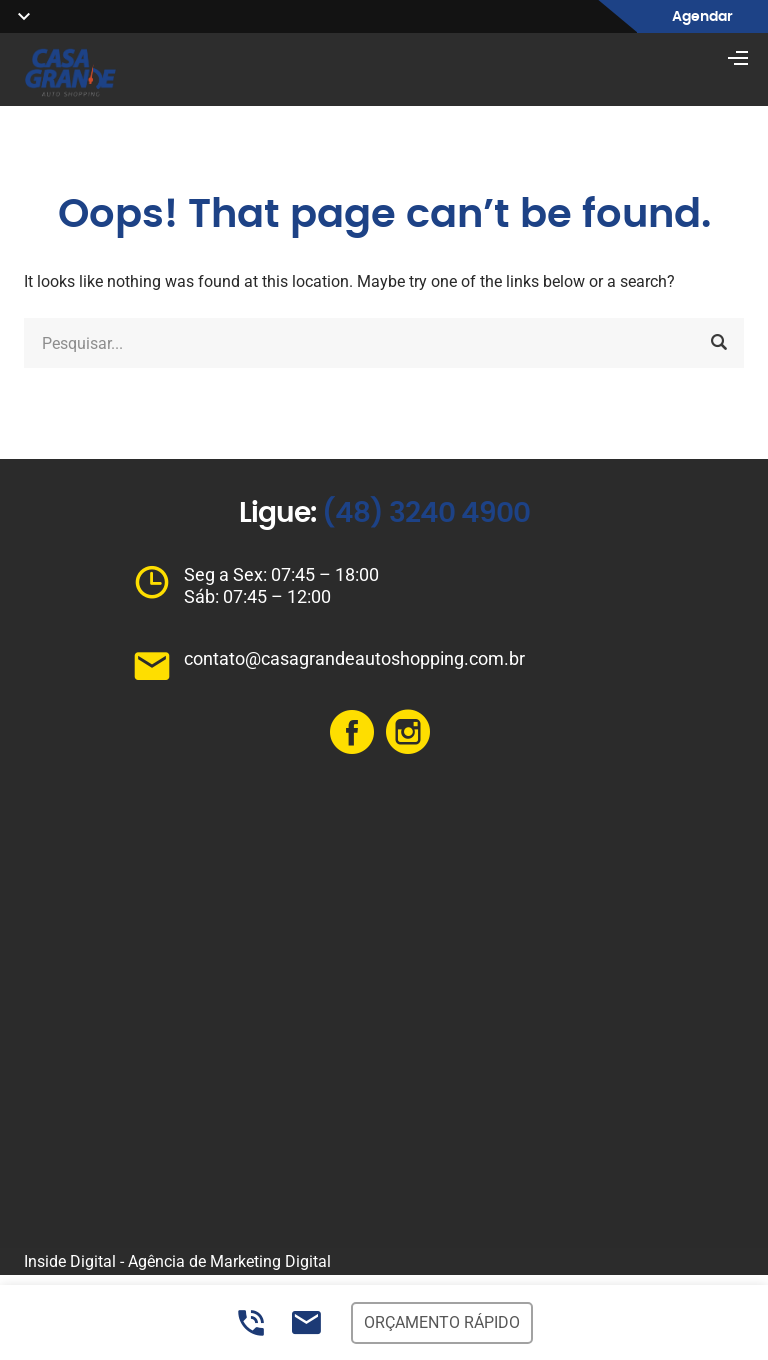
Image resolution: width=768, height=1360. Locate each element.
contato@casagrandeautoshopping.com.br (354, 658)
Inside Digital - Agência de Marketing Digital (177, 1261)
